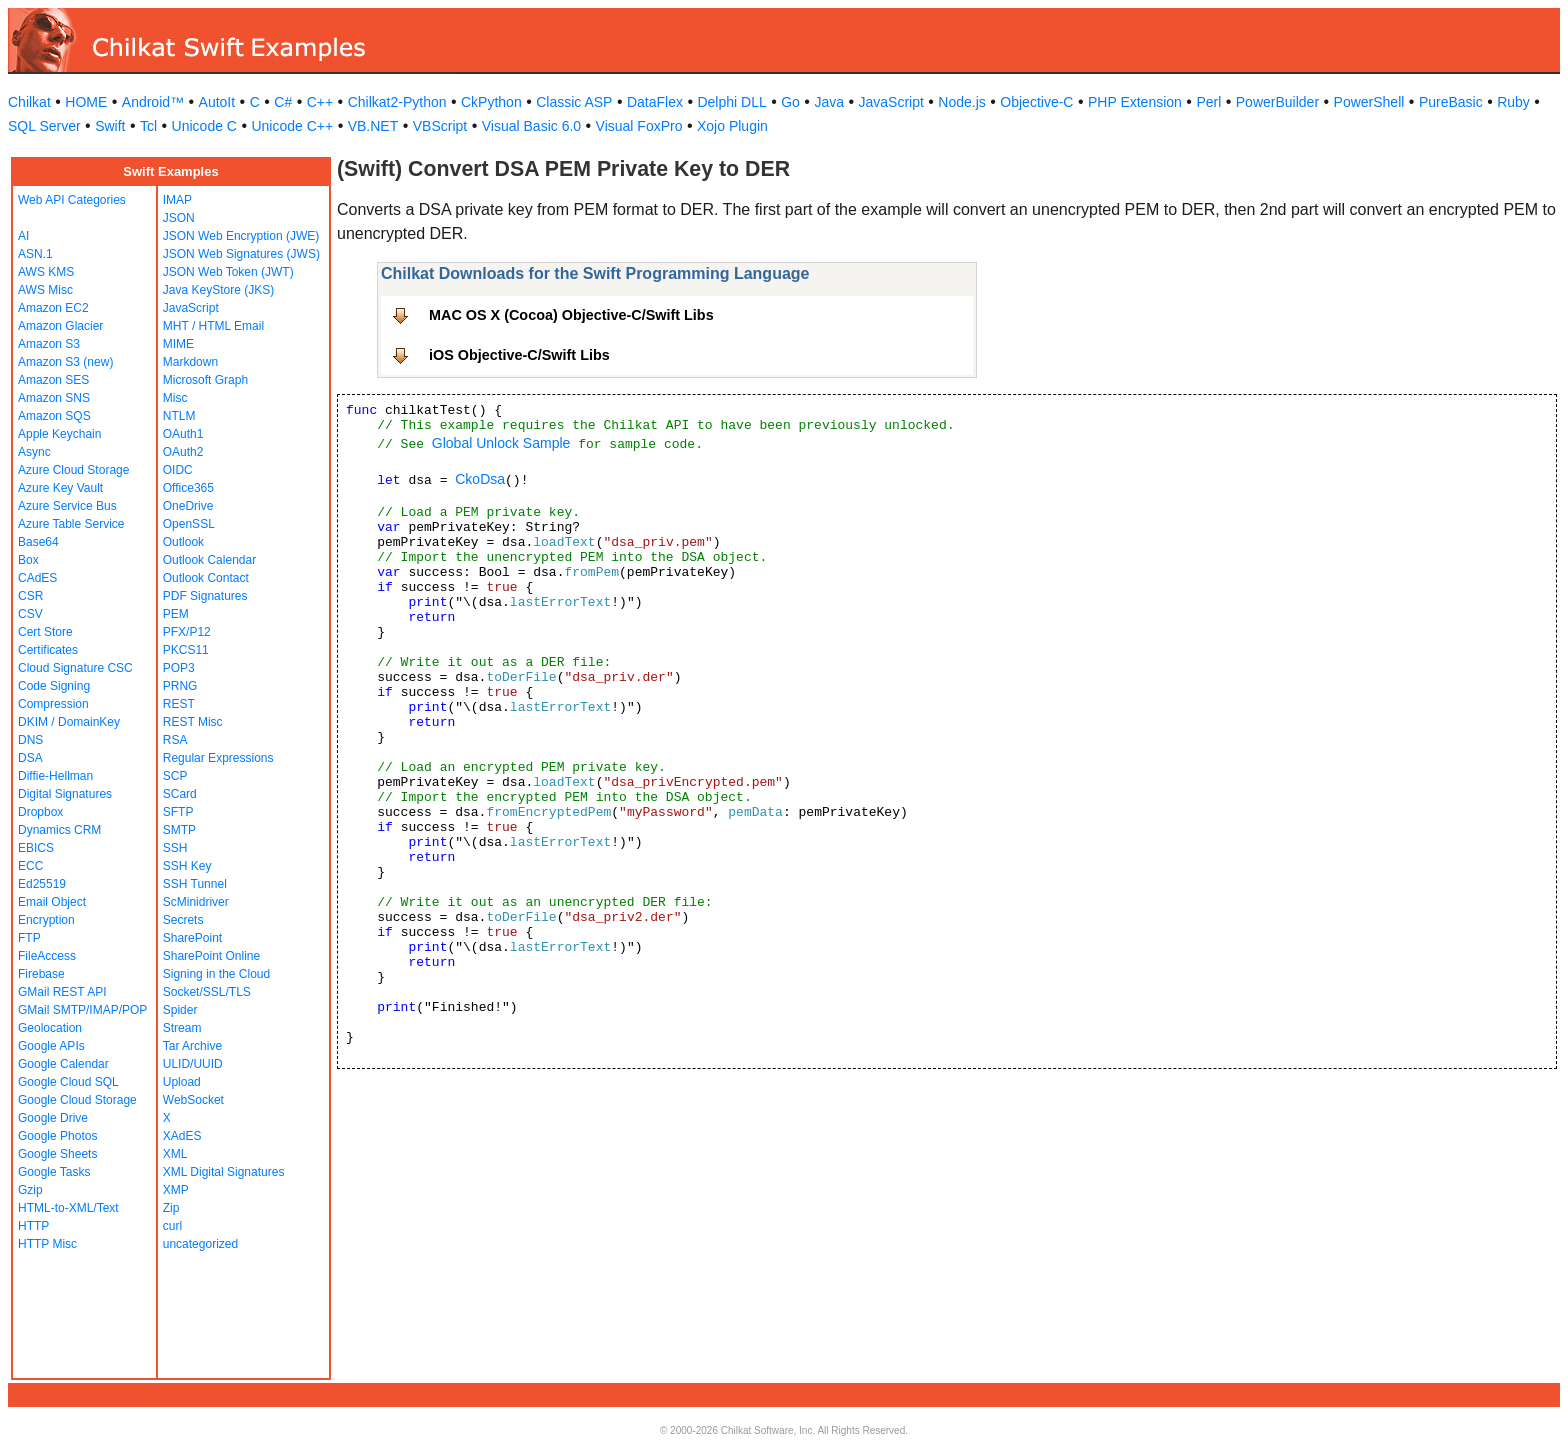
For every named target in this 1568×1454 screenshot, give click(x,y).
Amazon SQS (54, 416)
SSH (175, 848)
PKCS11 (186, 650)
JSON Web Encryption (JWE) (241, 236)
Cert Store (45, 632)
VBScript (440, 126)
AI (23, 236)
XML (175, 1154)
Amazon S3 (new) (65, 362)
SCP (175, 776)
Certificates (48, 650)
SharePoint (192, 938)
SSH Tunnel (195, 884)
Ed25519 (42, 884)
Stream (182, 1028)
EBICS (36, 848)
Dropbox (40, 812)
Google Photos (57, 1136)
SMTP (179, 830)
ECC (30, 866)
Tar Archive (192, 1046)
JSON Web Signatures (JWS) (241, 254)
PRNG (180, 686)
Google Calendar (63, 1064)
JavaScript (891, 102)
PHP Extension (1135, 102)
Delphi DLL (731, 102)
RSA (175, 740)
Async (34, 452)
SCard (180, 794)
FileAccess (47, 956)
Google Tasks (54, 1172)
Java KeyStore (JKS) (218, 290)
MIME (178, 344)
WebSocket (193, 1100)
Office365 (188, 488)
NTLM (179, 416)
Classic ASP (574, 102)
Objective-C (1036, 102)
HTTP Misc (47, 1244)
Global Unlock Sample (501, 443)
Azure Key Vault (60, 488)
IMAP (177, 200)
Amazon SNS (54, 398)
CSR (30, 596)
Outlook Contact (206, 578)
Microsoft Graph (205, 380)
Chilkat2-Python (397, 102)
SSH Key (187, 866)
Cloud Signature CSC (75, 668)
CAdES (37, 578)
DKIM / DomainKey (69, 722)
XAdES (182, 1136)
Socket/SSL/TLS (207, 992)
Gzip (30, 1190)
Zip (171, 1208)
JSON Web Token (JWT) (228, 272)
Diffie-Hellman (55, 776)
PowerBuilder (1277, 102)
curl (172, 1226)
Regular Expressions (218, 758)
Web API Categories (72, 200)
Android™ (153, 102)
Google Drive (53, 1118)
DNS (30, 740)
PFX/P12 (187, 632)
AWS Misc (45, 290)
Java (829, 102)
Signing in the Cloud (216, 974)
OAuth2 (183, 452)
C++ (320, 102)
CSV (30, 614)
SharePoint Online (211, 956)
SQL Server (44, 126)
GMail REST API (62, 992)
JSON (179, 218)
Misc (175, 398)
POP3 (179, 668)
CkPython (491, 102)
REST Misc (193, 722)
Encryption (46, 920)
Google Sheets (57, 1154)
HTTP (33, 1226)
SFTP (178, 812)
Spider (180, 1010)
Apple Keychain (59, 434)
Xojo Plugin (732, 126)
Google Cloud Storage (77, 1100)
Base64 (38, 542)
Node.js (961, 102)
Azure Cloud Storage (73, 470)
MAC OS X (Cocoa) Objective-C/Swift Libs (571, 315)
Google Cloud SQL (68, 1082)
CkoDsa (480, 479)
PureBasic (1451, 102)
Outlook (183, 542)
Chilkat (29, 102)
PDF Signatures (205, 596)
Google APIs (51, 1046)
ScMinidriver (196, 902)
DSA (30, 758)
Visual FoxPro (639, 126)
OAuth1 (183, 434)
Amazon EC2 (53, 308)
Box (28, 560)
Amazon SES (53, 380)
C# (283, 102)
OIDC (178, 470)
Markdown (190, 362)
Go (790, 102)
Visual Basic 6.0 (531, 126)
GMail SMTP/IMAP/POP (82, 1010)
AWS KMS (46, 272)
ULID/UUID (193, 1064)
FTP (29, 938)
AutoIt (217, 102)
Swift (110, 126)
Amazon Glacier (60, 326)
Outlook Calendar (209, 560)
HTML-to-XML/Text (68, 1208)
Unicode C (204, 126)
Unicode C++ (292, 126)
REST (179, 704)
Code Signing (54, 686)
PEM (176, 614)
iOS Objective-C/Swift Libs (519, 355)
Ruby (1513, 102)
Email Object (52, 902)
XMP (176, 1190)
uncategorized (200, 1244)
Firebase (41, 974)
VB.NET (373, 126)
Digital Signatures (65, 794)
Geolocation (50, 1028)
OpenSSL (189, 524)
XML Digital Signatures (224, 1172)
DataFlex (655, 102)
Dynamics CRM (59, 830)
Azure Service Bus (67, 506)
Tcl (148, 126)
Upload (182, 1082)
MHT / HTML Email (213, 326)
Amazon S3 (49, 344)
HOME (86, 102)
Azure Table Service (71, 524)
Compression (53, 704)
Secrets (183, 920)
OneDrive (188, 506)
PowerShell (1369, 102)
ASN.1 (35, 254)
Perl (1208, 102)
